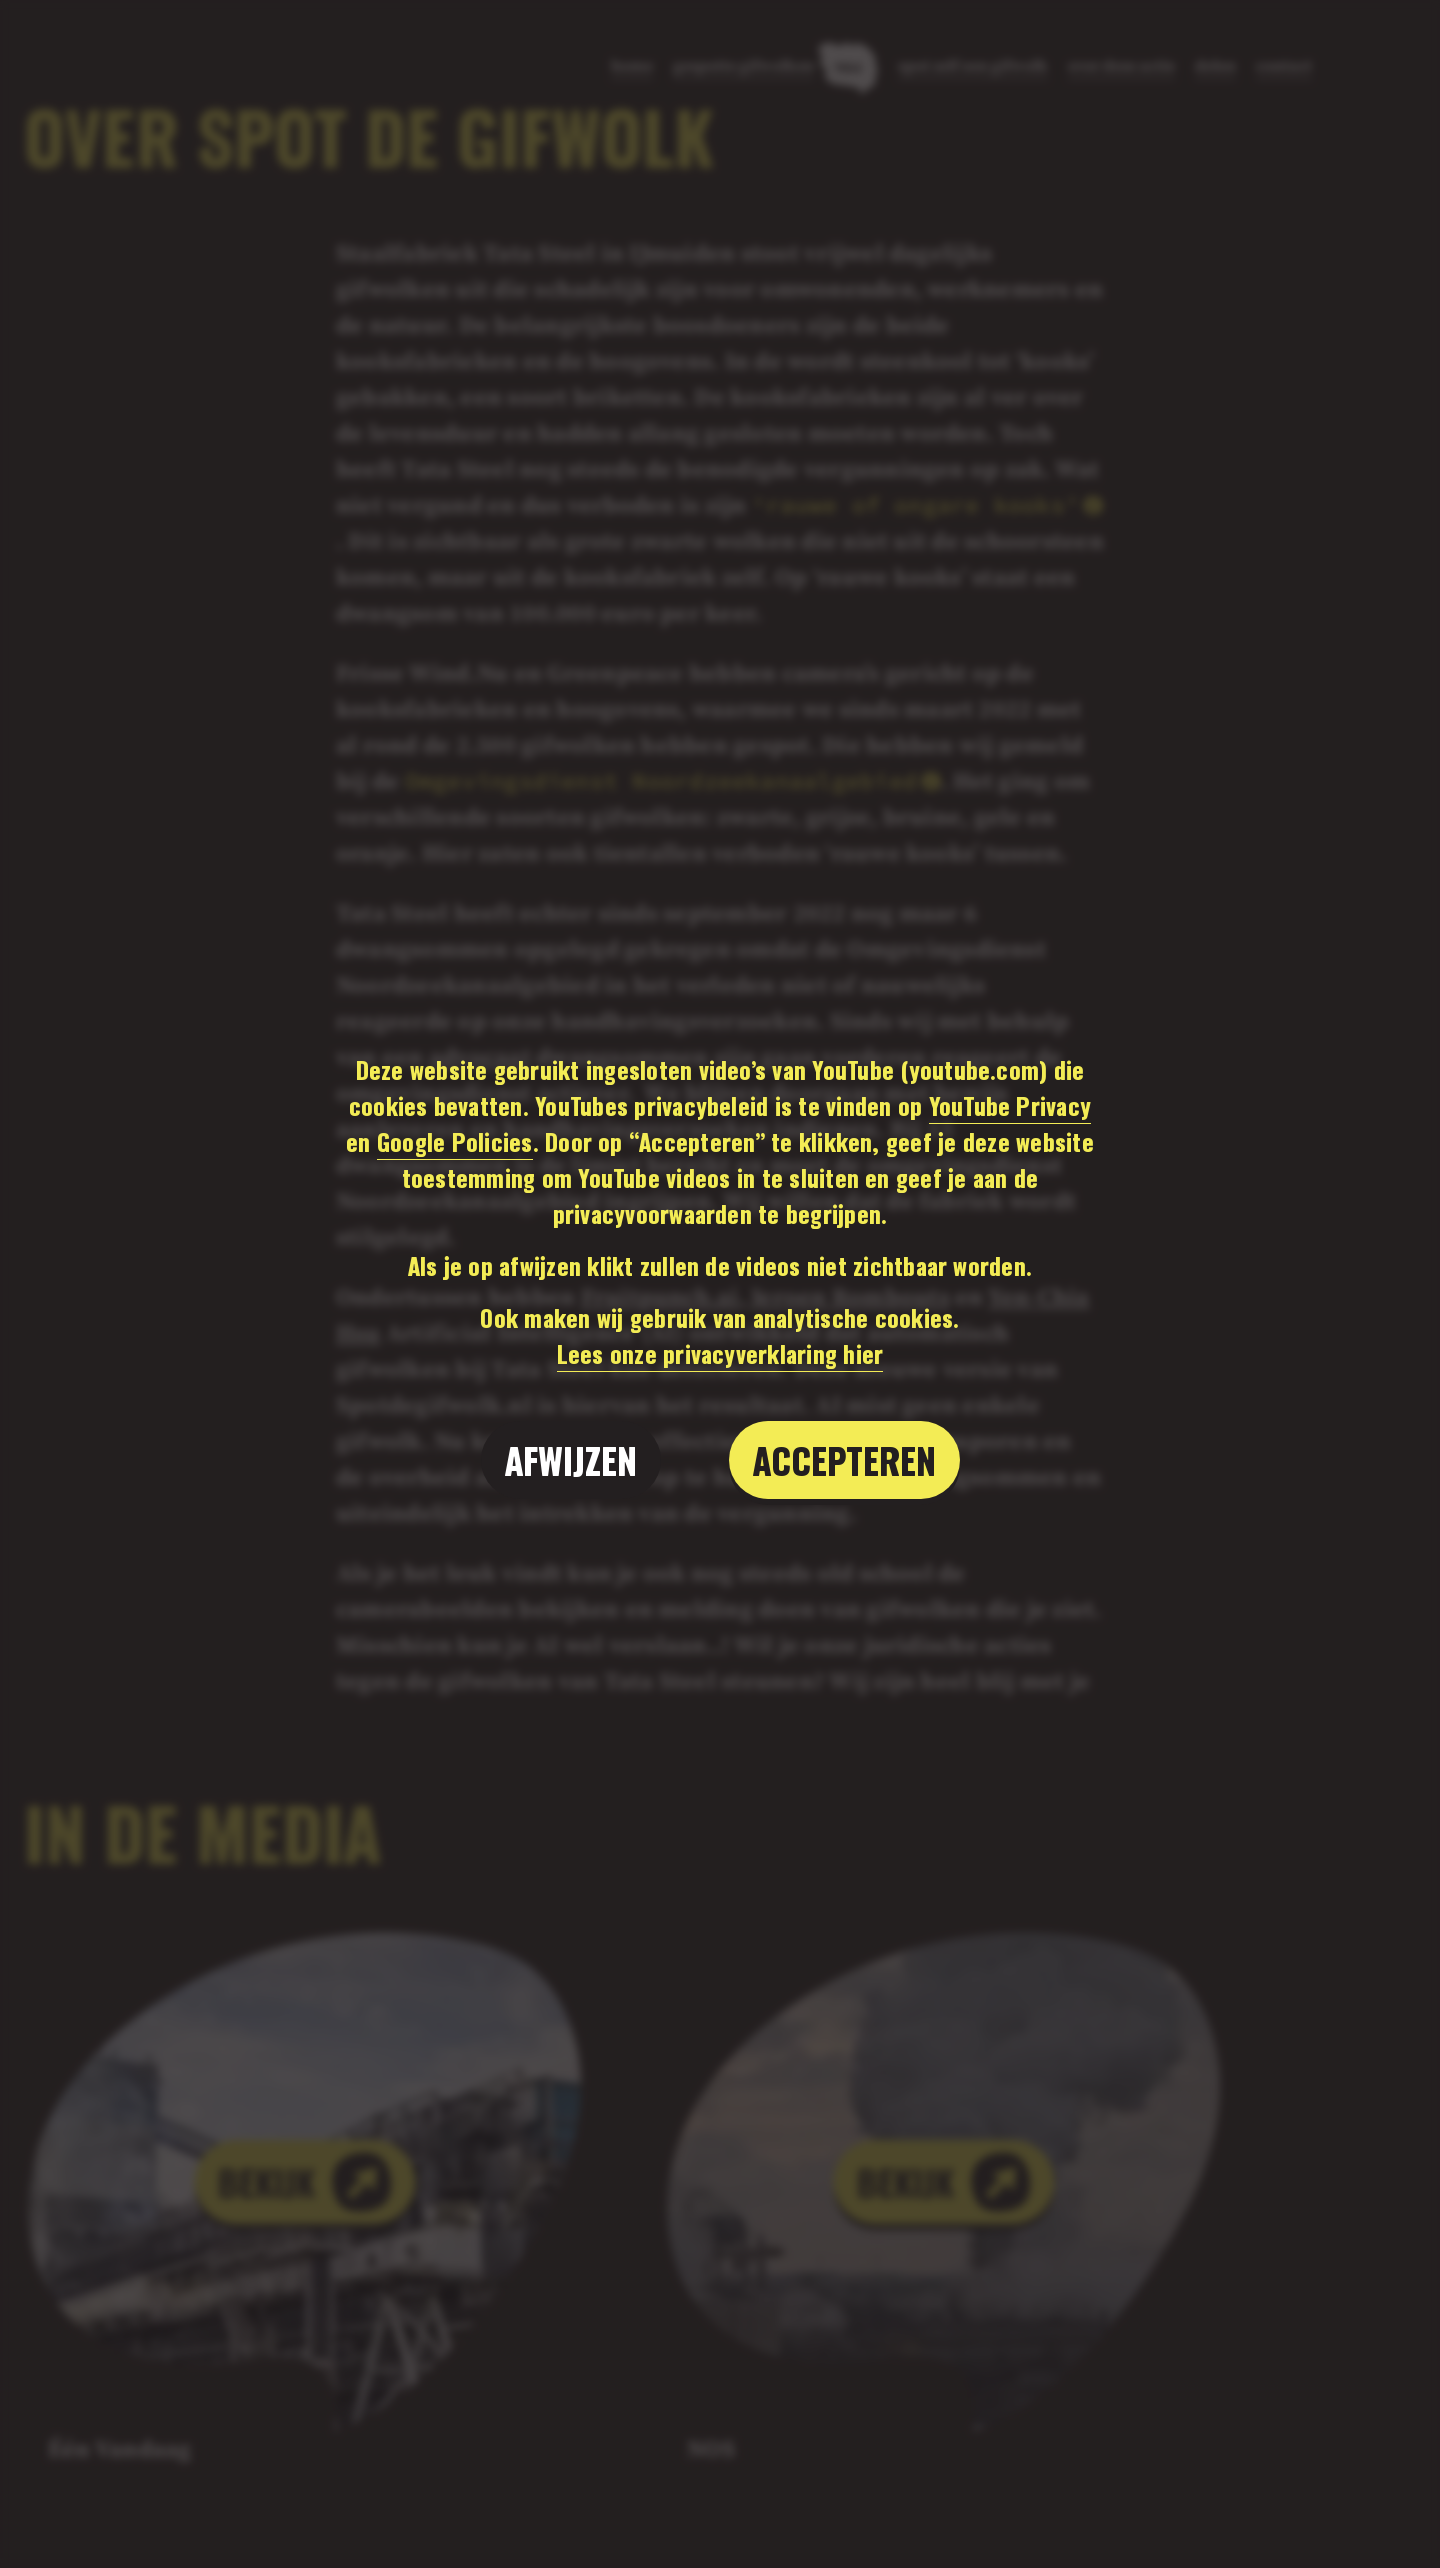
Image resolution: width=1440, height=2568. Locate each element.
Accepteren (844, 1459)
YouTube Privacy (1010, 1105)
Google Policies (455, 1141)
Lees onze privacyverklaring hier (720, 1353)
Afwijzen (571, 1459)
